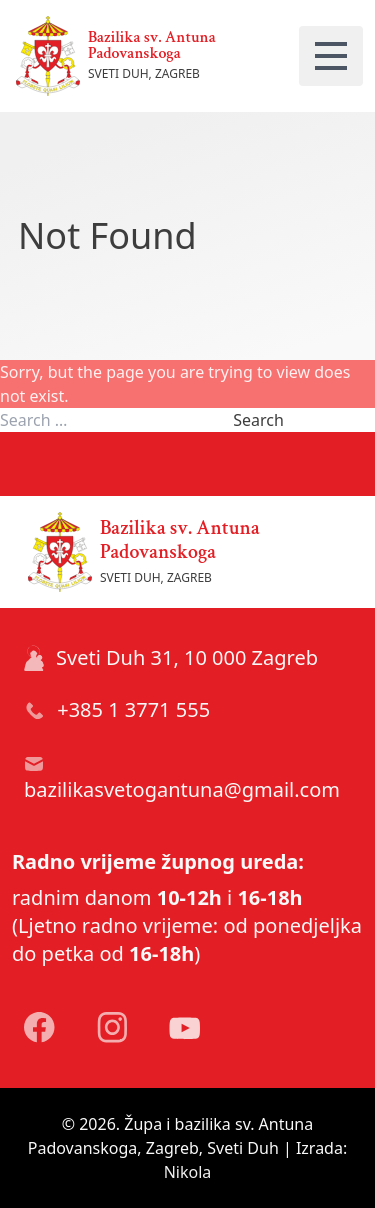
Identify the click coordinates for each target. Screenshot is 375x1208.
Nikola (188, 1172)
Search (258, 420)
